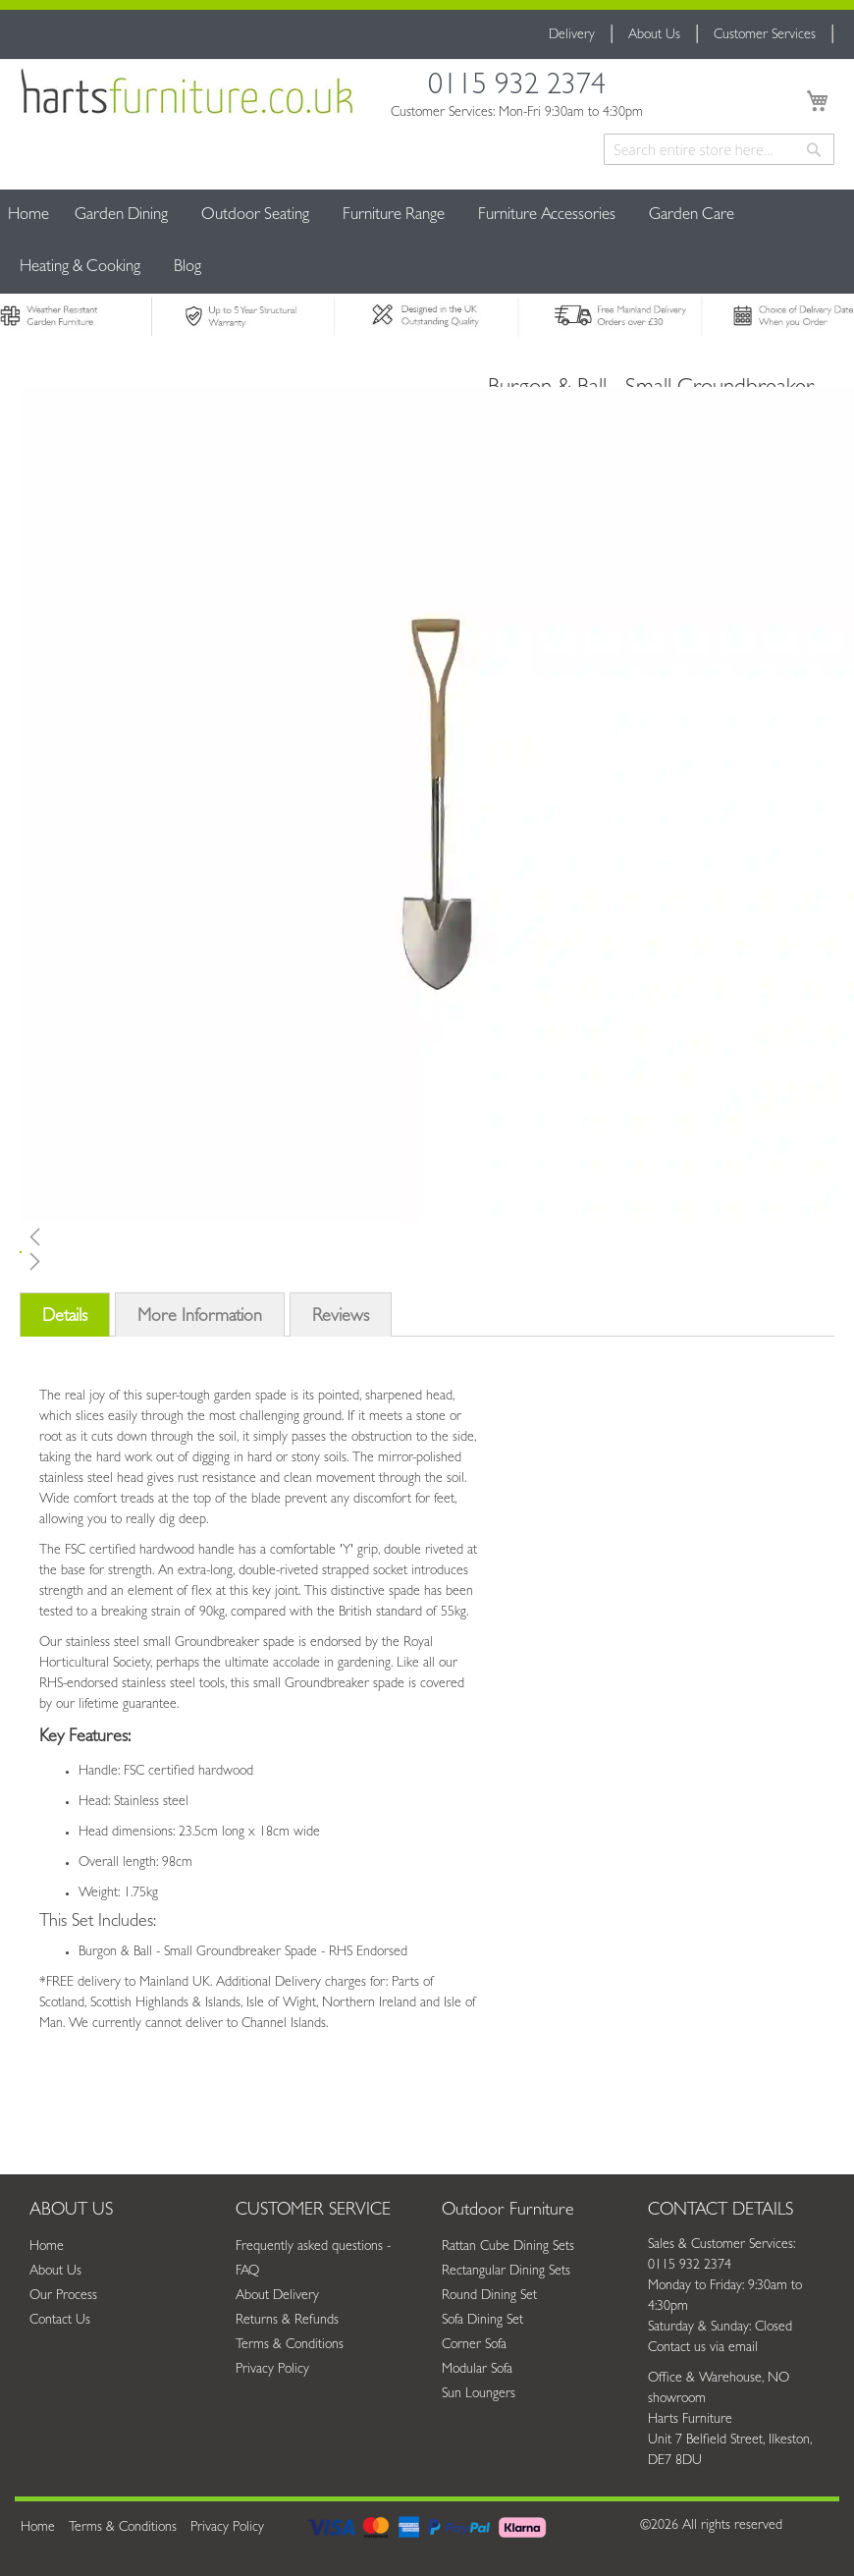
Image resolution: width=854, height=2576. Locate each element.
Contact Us (59, 2321)
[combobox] (719, 149)
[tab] (65, 1321)
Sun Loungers (478, 2394)
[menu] (427, 242)
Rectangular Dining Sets (506, 2271)
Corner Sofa (474, 2345)
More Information (199, 1318)
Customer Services (765, 35)
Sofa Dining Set (482, 2321)
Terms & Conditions (290, 2345)
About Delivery (277, 2296)
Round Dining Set (489, 2296)
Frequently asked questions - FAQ (313, 2259)
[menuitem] (121, 215)
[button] (247, 1236)
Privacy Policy (272, 2370)
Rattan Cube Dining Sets (508, 2247)
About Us (654, 35)
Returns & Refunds (287, 2321)
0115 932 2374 (517, 89)
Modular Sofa (477, 2370)
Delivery (572, 35)
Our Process (63, 2296)
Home (28, 215)
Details (64, 1318)
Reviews (340, 1318)
